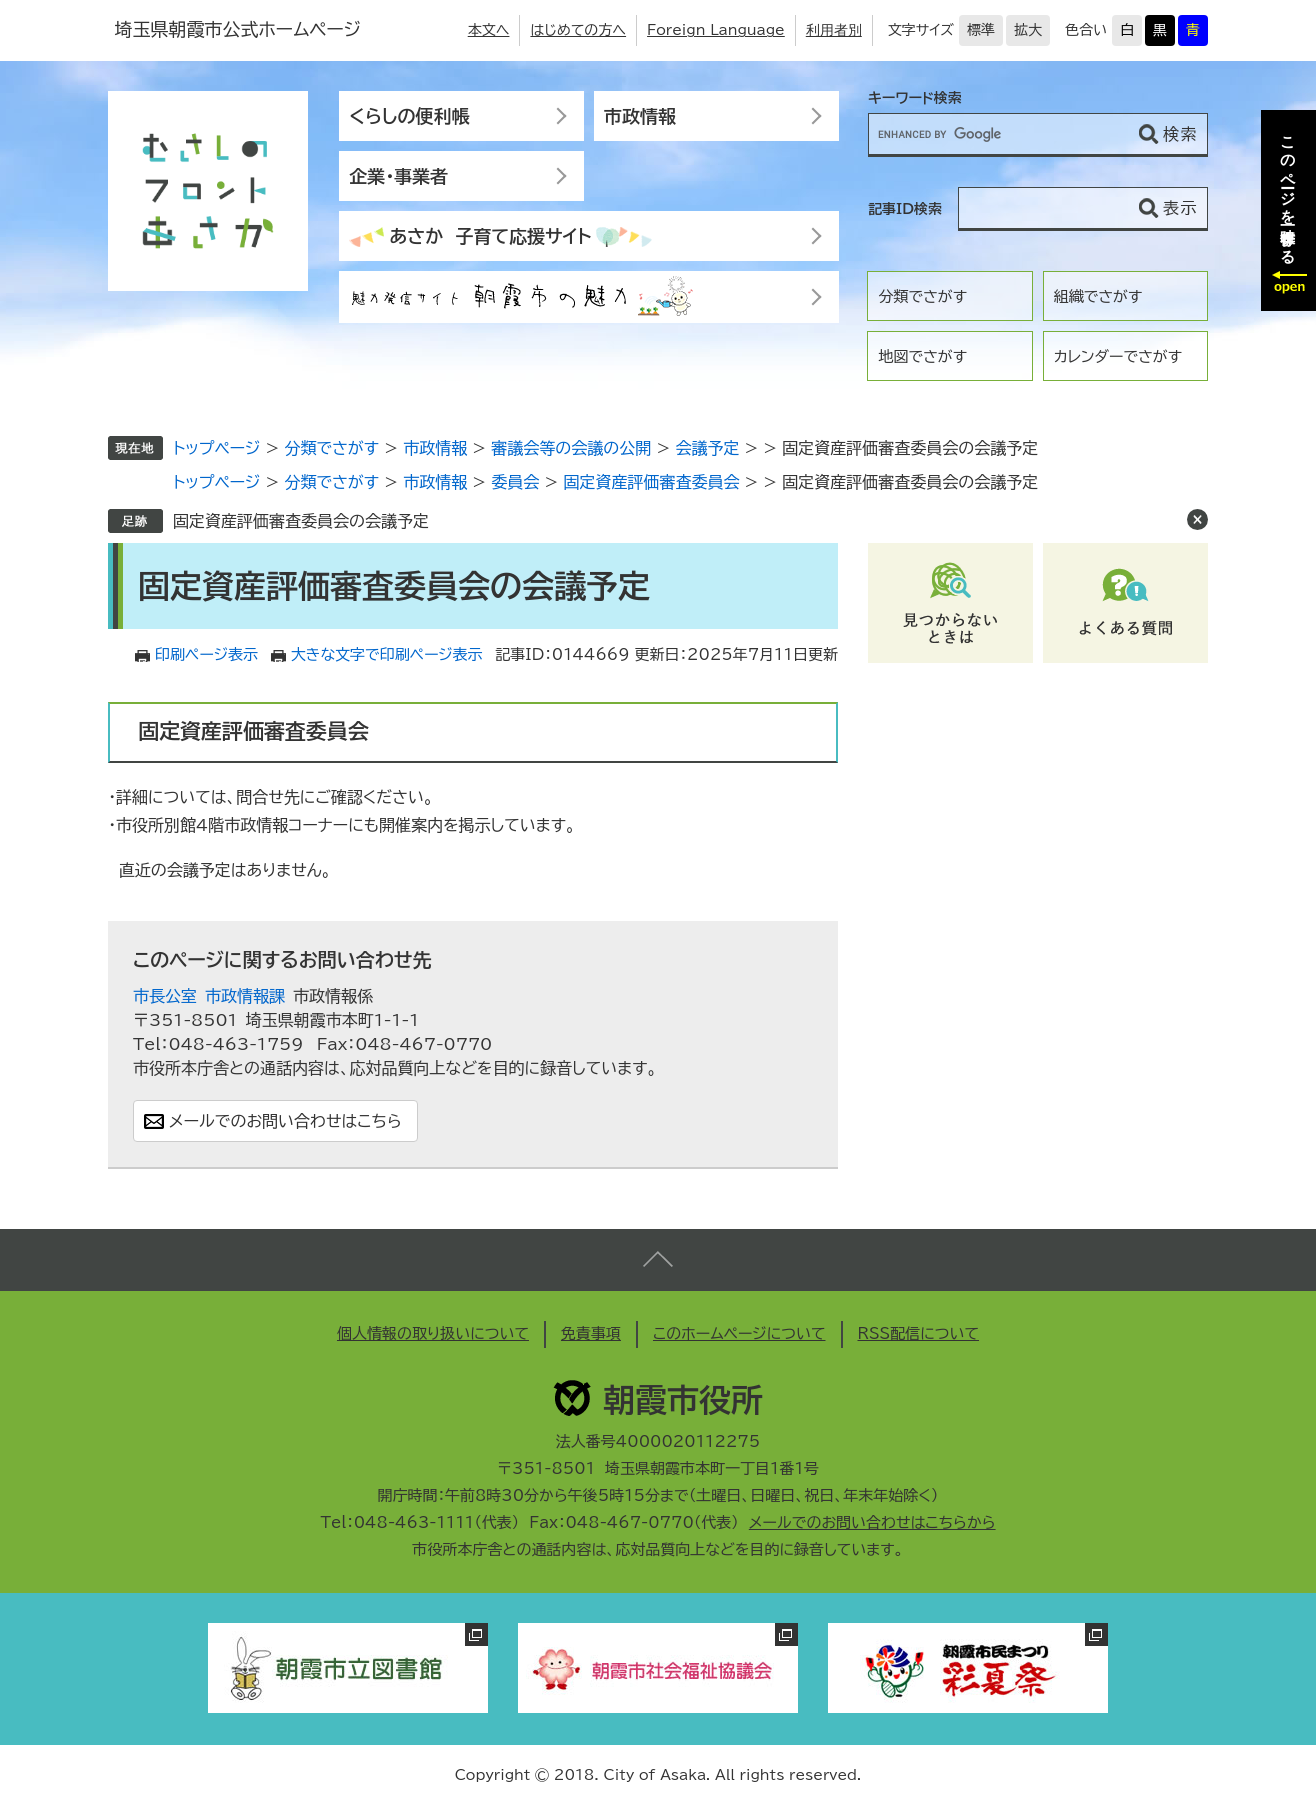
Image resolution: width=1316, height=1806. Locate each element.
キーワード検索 (915, 98)
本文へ (489, 30)
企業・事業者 (398, 176)
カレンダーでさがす (1118, 356)
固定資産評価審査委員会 (651, 482)
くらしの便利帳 (409, 116)
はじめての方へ (578, 30)
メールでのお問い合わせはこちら (285, 1121)
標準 (981, 30)
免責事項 (591, 1333)
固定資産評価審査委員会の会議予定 (301, 521)
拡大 (1028, 30)
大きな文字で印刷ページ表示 (387, 654)
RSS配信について (919, 1333)
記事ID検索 (905, 209)
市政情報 (640, 116)
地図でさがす (922, 356)
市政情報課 (245, 996)
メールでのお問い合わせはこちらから (872, 1522)
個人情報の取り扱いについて (433, 1333)
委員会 (515, 482)
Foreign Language (716, 30)
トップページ (216, 448)
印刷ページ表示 (206, 654)
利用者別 (834, 30)
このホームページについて (739, 1333)
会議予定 (707, 448)
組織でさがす (1098, 296)
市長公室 (165, 996)
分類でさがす (922, 296)
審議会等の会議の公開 (571, 448)
